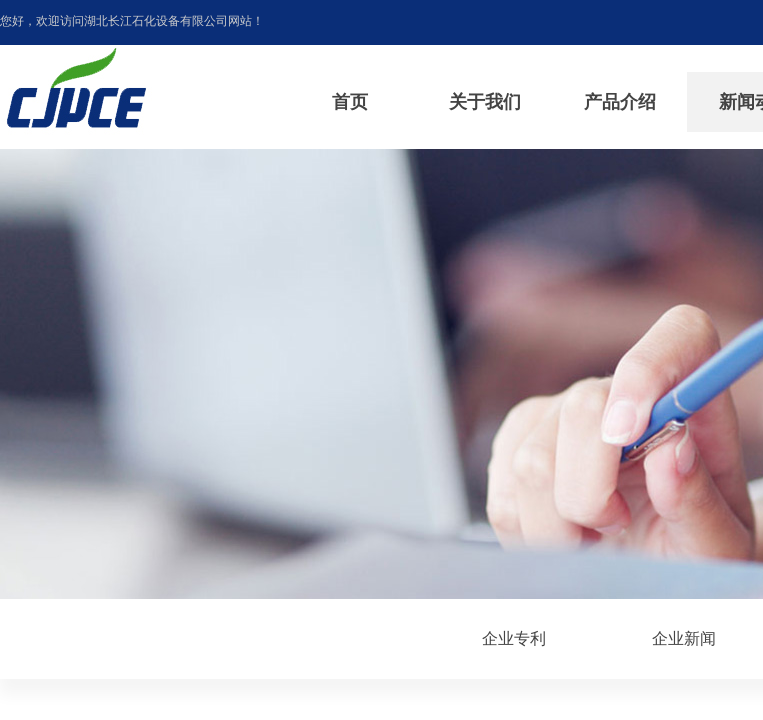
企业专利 (514, 638)
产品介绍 (620, 102)
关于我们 (485, 102)
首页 (350, 102)
